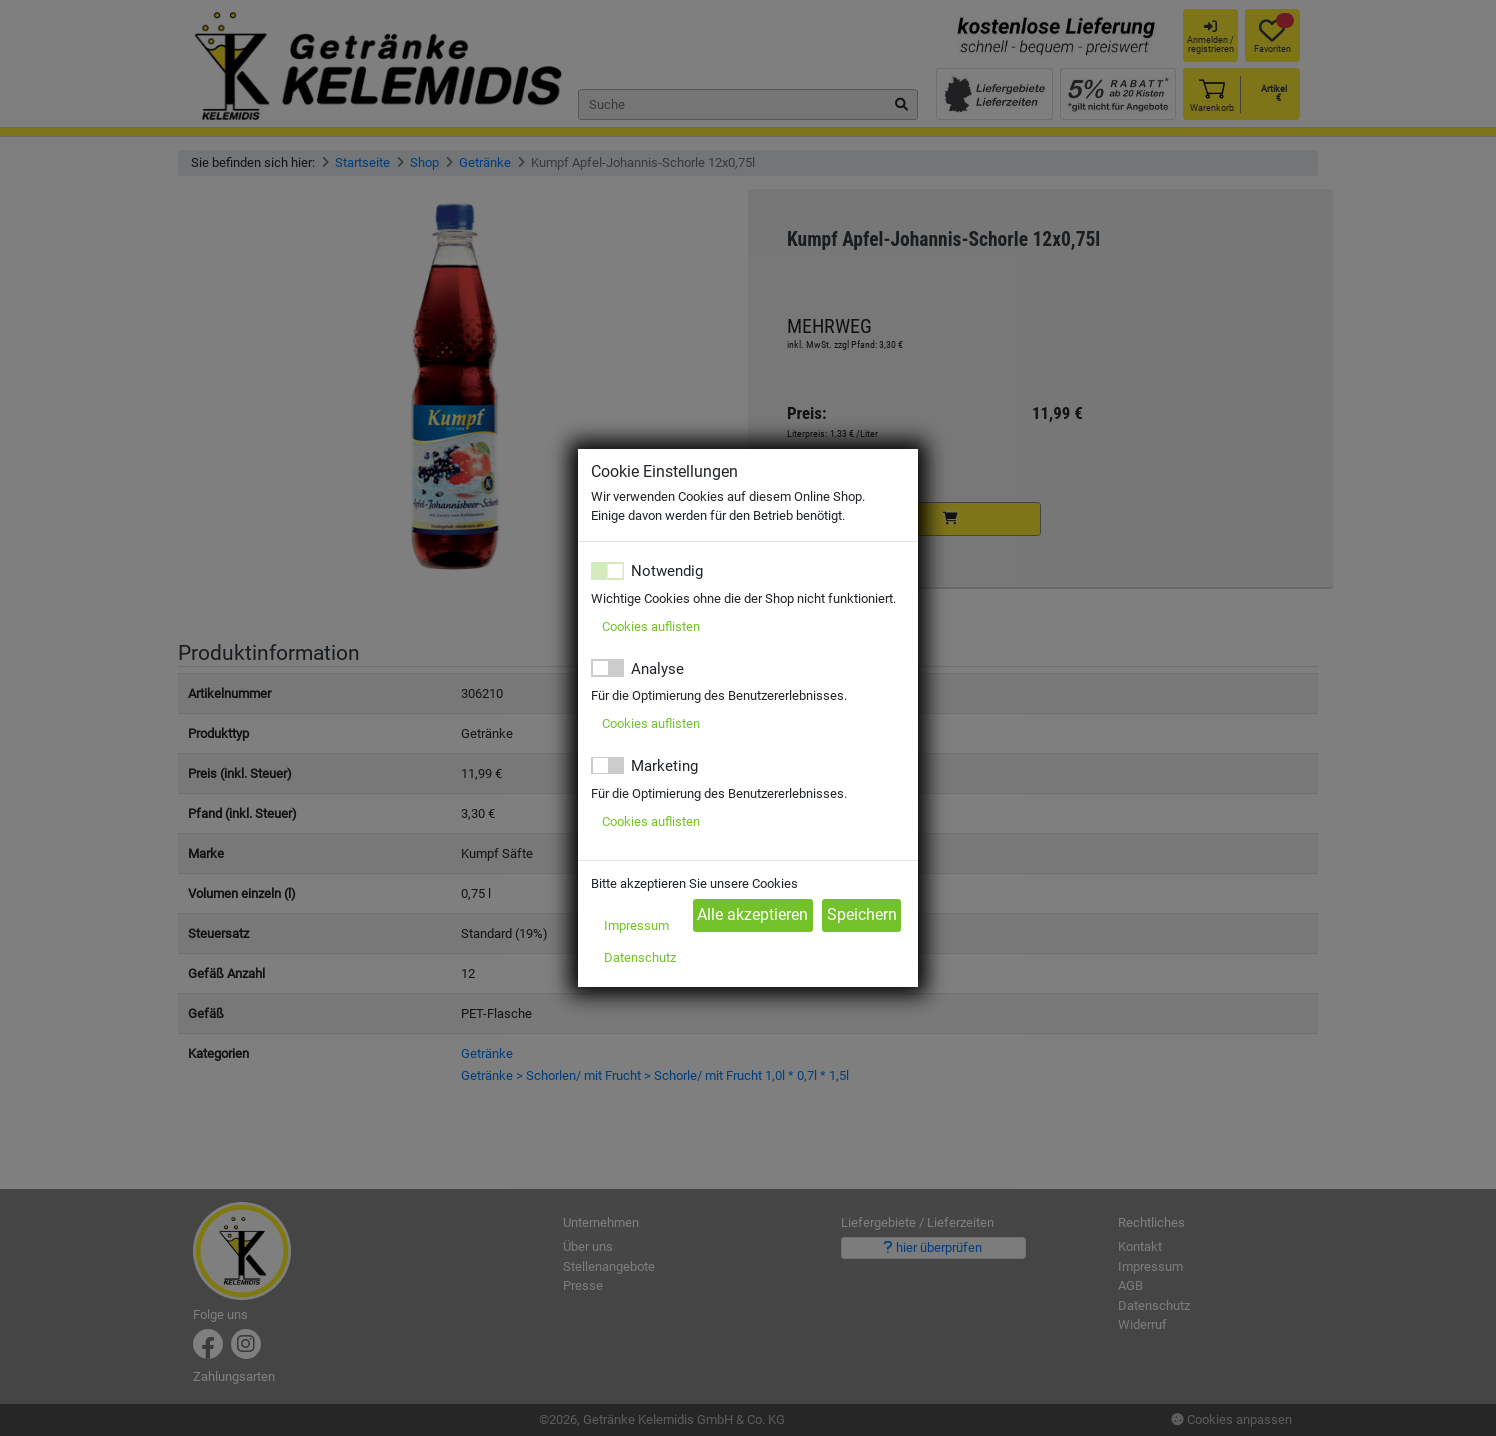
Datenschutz (640, 957)
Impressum (636, 925)
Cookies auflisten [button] (651, 626)
